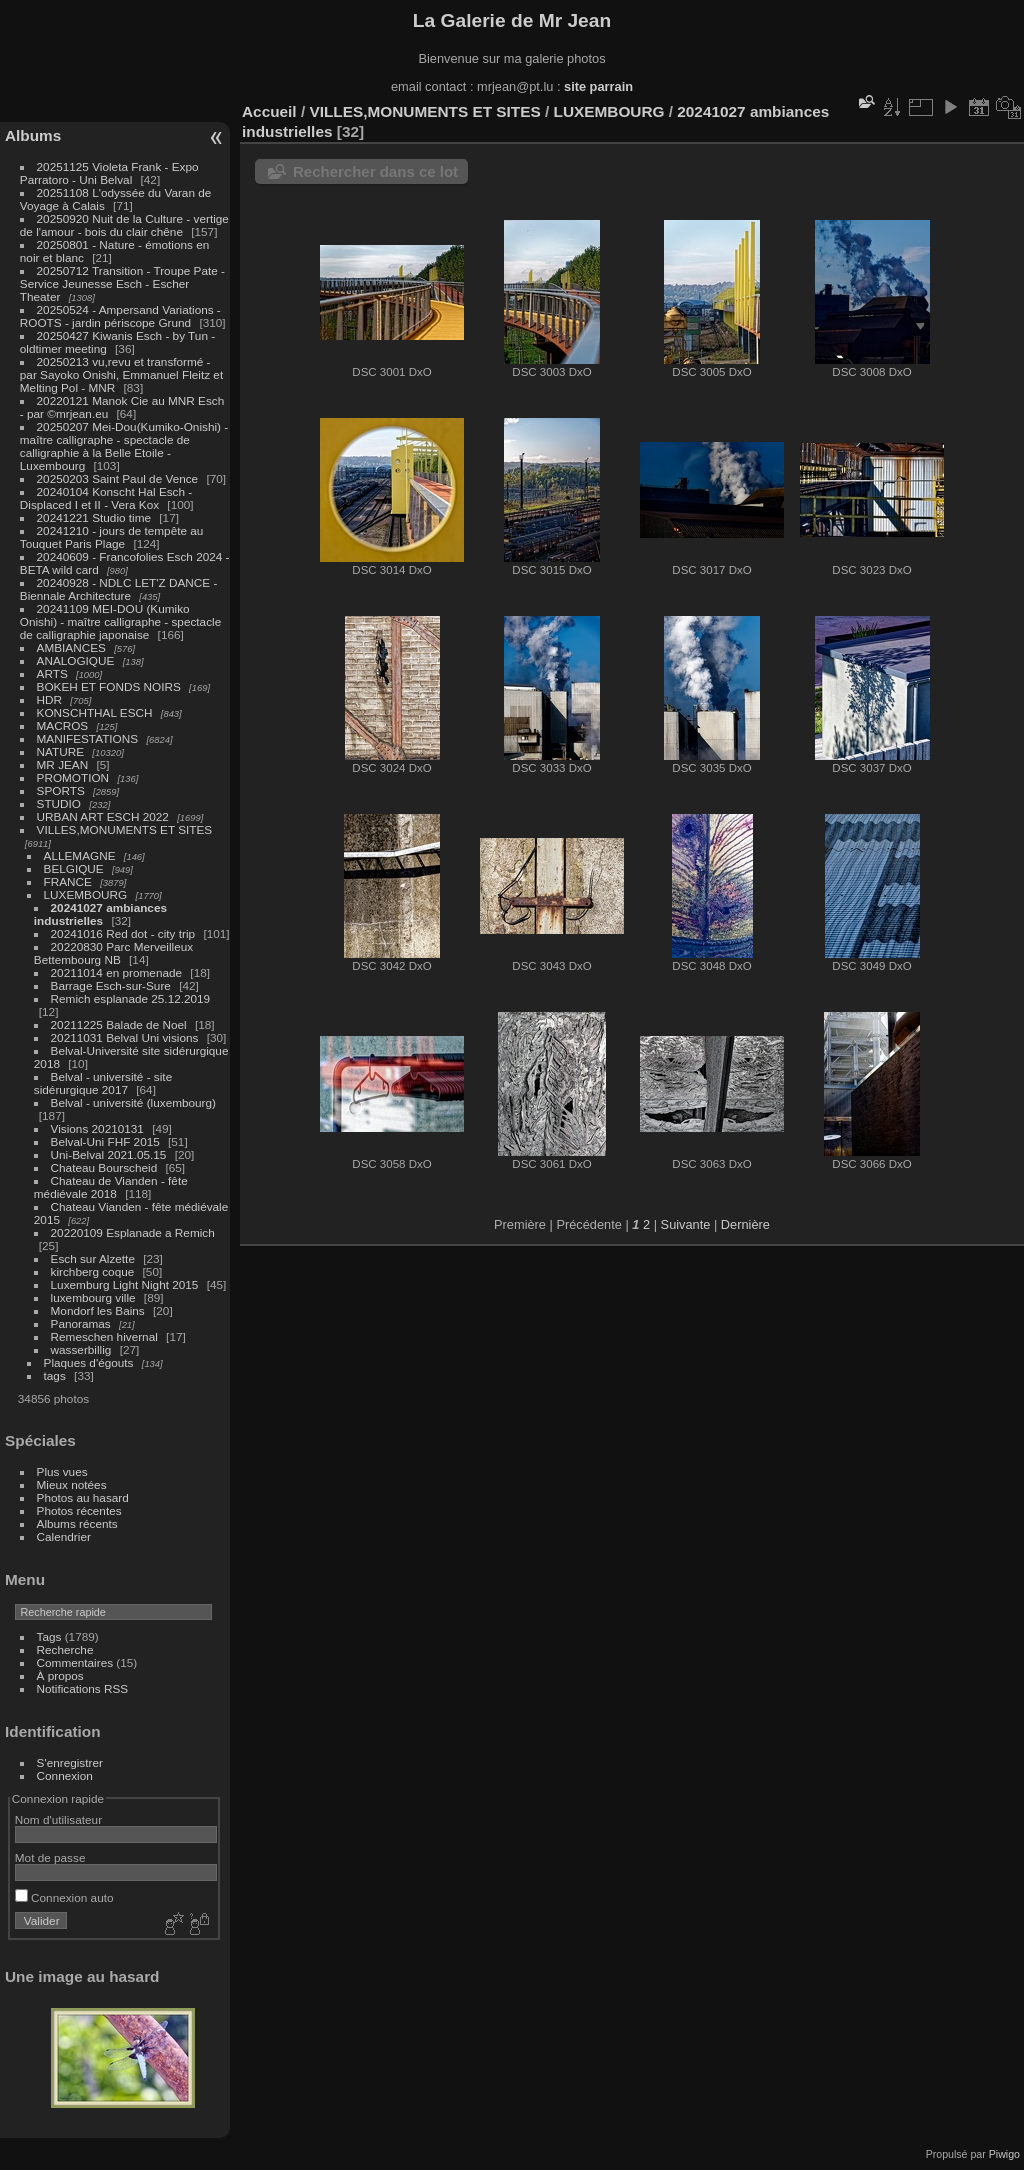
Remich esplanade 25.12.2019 (131, 998)
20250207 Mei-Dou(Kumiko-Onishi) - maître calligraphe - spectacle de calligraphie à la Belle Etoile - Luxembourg (124, 446)
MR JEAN (63, 764)
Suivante (686, 1224)
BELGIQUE (74, 868)
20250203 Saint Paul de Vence (118, 478)
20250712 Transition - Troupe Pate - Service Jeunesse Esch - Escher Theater (122, 283)
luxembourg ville (93, 1297)
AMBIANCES (71, 647)
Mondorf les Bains (98, 1310)
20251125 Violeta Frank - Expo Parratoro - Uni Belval (109, 173)
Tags (49, 1636)
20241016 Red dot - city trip (123, 933)
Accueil (269, 111)
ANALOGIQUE (76, 660)
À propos (60, 1675)
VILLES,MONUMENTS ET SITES (125, 829)
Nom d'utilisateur (58, 1819)
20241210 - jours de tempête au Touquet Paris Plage (112, 537)
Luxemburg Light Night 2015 (125, 1284)
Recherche (65, 1649)
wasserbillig (81, 1349)
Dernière (745, 1224)
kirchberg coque (93, 1271)
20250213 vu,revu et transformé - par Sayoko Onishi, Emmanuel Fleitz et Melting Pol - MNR (121, 374)
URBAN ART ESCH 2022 (103, 816)
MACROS (63, 725)
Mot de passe (50, 1857)
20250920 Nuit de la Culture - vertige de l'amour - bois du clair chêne (124, 225)
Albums (33, 135)
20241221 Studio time (96, 517)
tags (55, 1375)
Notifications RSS (83, 1688)
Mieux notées (72, 1484)
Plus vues (62, 1471)
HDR (50, 699)
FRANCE (68, 881)
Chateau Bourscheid (104, 1167)
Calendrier (64, 1536)
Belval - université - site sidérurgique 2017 (103, 1083)
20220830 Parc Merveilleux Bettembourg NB (113, 953)
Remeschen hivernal (104, 1336)
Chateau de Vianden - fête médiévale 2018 (111, 1187)
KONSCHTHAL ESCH (95, 712)
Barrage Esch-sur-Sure (111, 985)
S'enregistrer (70, 1762)
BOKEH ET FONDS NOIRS (109, 686)
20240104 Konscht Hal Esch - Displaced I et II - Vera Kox (106, 498)
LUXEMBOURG (86, 894)
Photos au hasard (83, 1497)
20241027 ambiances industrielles (100, 914)
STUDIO (59, 803)
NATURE (61, 751)
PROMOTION (73, 777)
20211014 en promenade (117, 972)
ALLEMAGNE (80, 855)
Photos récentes (79, 1510)
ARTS (52, 673)
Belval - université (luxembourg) (133, 1102)
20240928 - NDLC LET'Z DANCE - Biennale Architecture (119, 589)
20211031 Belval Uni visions (125, 1037)
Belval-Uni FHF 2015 (105, 1141)
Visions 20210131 (97, 1128)
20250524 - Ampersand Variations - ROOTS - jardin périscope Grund (120, 316)
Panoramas (81, 1323)
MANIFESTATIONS (88, 738)
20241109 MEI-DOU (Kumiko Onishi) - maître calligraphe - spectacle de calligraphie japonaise (120, 621)
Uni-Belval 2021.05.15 (109, 1154)
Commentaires (75, 1662)
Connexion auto (64, 1897)
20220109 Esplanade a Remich (133, 1232)
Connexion (65, 1775)
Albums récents (77, 1523)
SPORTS (61, 790)
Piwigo (1004, 2154)
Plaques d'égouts (89, 1362)
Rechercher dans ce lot (375, 171)
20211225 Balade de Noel (119, 1024)
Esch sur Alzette (93, 1258)
